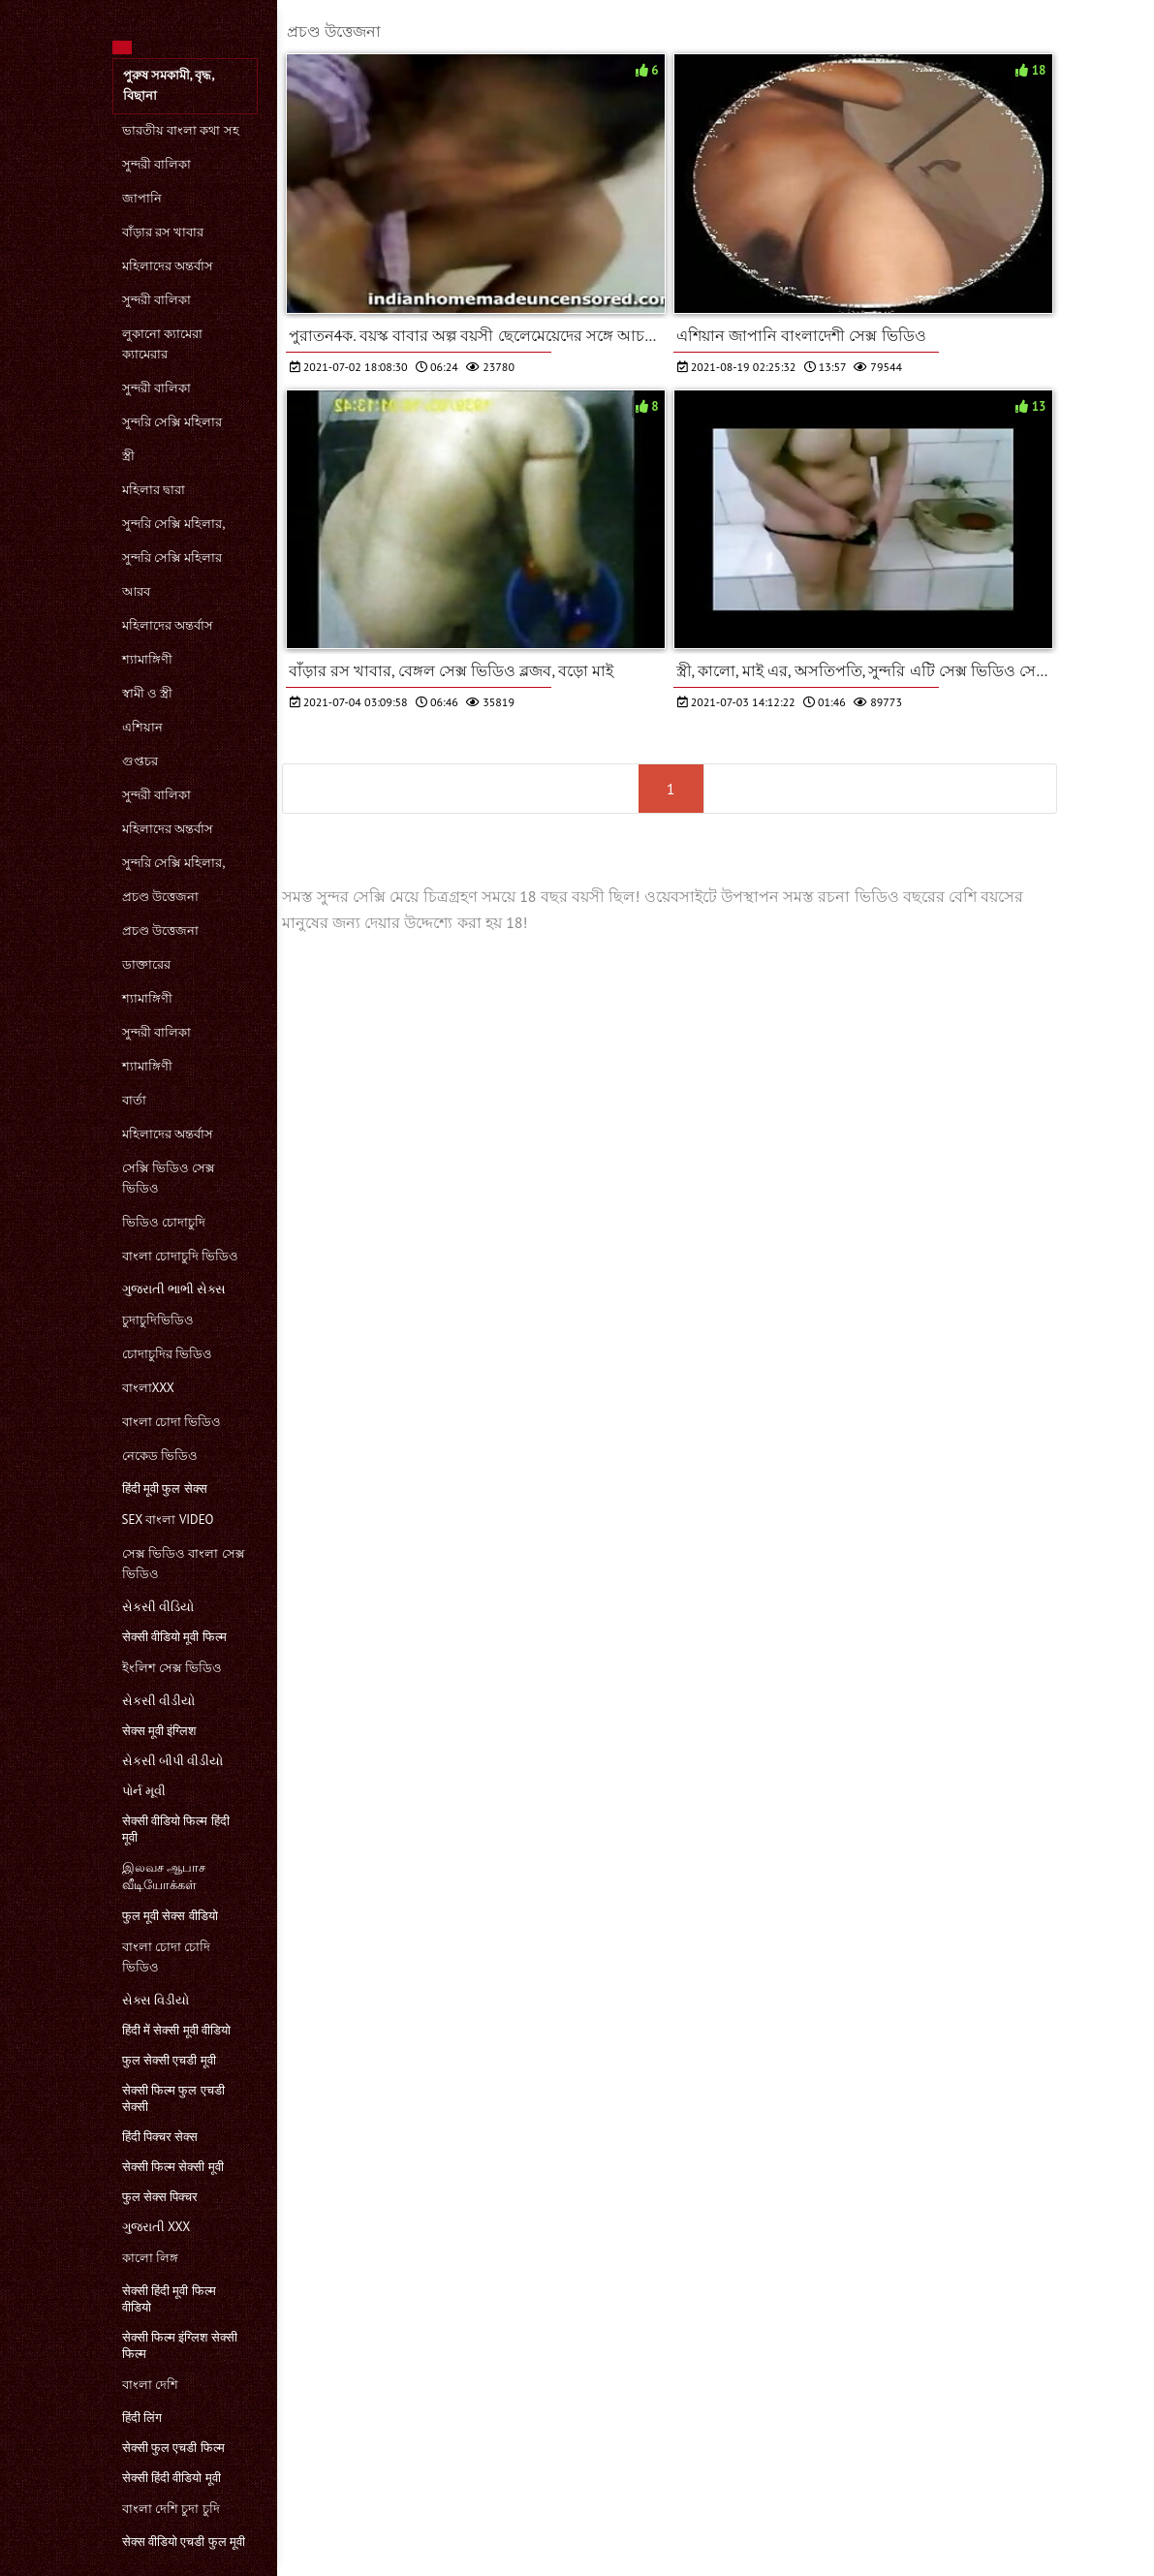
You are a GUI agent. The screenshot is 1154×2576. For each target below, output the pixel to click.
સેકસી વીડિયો (158, 1606)
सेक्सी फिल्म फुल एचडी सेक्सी (173, 2098)
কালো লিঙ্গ (150, 2258)
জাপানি (142, 198)
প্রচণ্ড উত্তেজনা (160, 896)
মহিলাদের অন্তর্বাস (167, 266)
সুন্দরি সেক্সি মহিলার (172, 422)
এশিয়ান (142, 727)
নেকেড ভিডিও (160, 1455)
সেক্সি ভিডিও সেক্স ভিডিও (169, 1178)
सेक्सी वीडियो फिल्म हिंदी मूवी (176, 1829)
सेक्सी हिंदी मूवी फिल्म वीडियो (169, 2298)
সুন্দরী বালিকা (156, 164)
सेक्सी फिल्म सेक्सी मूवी (173, 2166)
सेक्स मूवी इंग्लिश (159, 1731)
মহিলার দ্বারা (153, 489)
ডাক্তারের (146, 964)
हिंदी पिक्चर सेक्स (160, 2136)
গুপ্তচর (140, 761)
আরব (136, 591)
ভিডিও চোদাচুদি (163, 1222)
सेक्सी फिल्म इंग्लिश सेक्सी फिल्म (179, 2345)
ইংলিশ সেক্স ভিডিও (172, 1668)
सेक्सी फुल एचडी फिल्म (173, 2447)
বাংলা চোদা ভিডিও (172, 1421)
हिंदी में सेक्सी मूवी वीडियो (177, 2030)
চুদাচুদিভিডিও (158, 1320)
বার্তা (134, 1100)
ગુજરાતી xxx (156, 2227)
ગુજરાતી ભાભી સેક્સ (174, 1289)
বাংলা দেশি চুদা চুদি (171, 2508)
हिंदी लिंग (142, 2417)
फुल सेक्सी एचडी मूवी (169, 2060)
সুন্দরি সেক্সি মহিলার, (174, 523)
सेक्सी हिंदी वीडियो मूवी (171, 2477)
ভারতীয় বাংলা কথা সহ (180, 130)
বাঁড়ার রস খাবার (163, 232)
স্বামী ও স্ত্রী (147, 693)
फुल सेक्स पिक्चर (160, 2196)
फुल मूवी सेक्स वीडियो (170, 1916)
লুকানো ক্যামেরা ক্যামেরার (162, 344)
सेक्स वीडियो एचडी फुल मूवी (184, 2541)
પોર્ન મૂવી (144, 1791)
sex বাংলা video (168, 1519)
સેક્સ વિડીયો (155, 2000)
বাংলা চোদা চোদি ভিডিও (166, 1957)
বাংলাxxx (148, 1388)
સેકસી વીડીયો (158, 1700)
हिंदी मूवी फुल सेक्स (164, 1488)
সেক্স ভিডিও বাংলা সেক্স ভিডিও (183, 1563)
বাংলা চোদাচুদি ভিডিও (180, 1256)
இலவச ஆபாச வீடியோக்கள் (163, 1876)
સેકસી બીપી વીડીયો (173, 1761)
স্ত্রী (128, 456)
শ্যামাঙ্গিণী (147, 659)
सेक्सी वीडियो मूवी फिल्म (174, 1637)
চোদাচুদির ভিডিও (167, 1354)
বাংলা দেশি (150, 2384)
